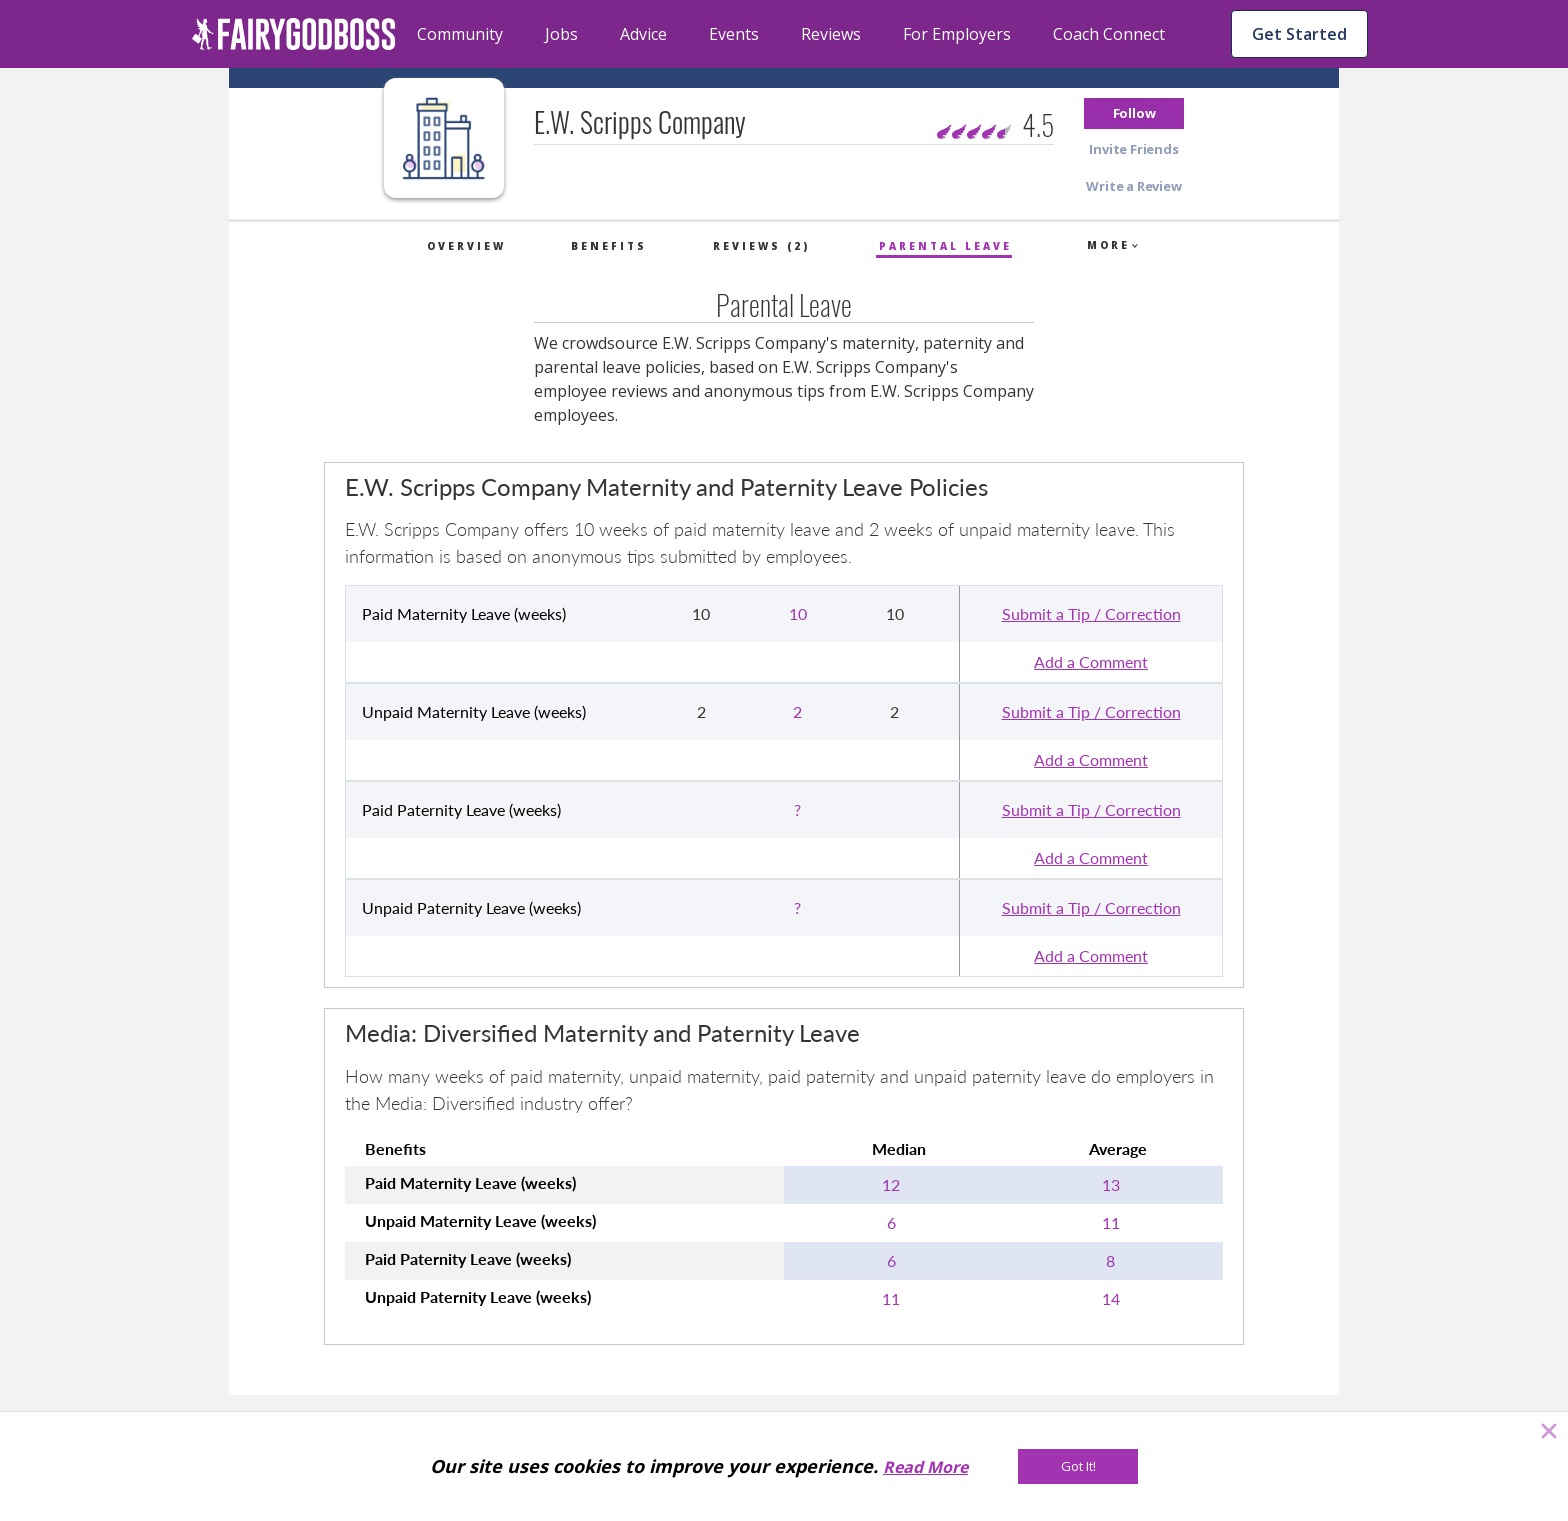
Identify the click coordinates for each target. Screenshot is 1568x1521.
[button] (1134, 113)
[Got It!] (1078, 1466)
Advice (643, 34)
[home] (294, 34)
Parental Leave (945, 246)
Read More (925, 1467)
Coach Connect (1109, 34)
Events (734, 34)
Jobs (561, 34)
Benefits (609, 246)
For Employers (957, 34)
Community (460, 34)
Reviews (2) (761, 246)
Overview (466, 246)
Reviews (831, 34)
